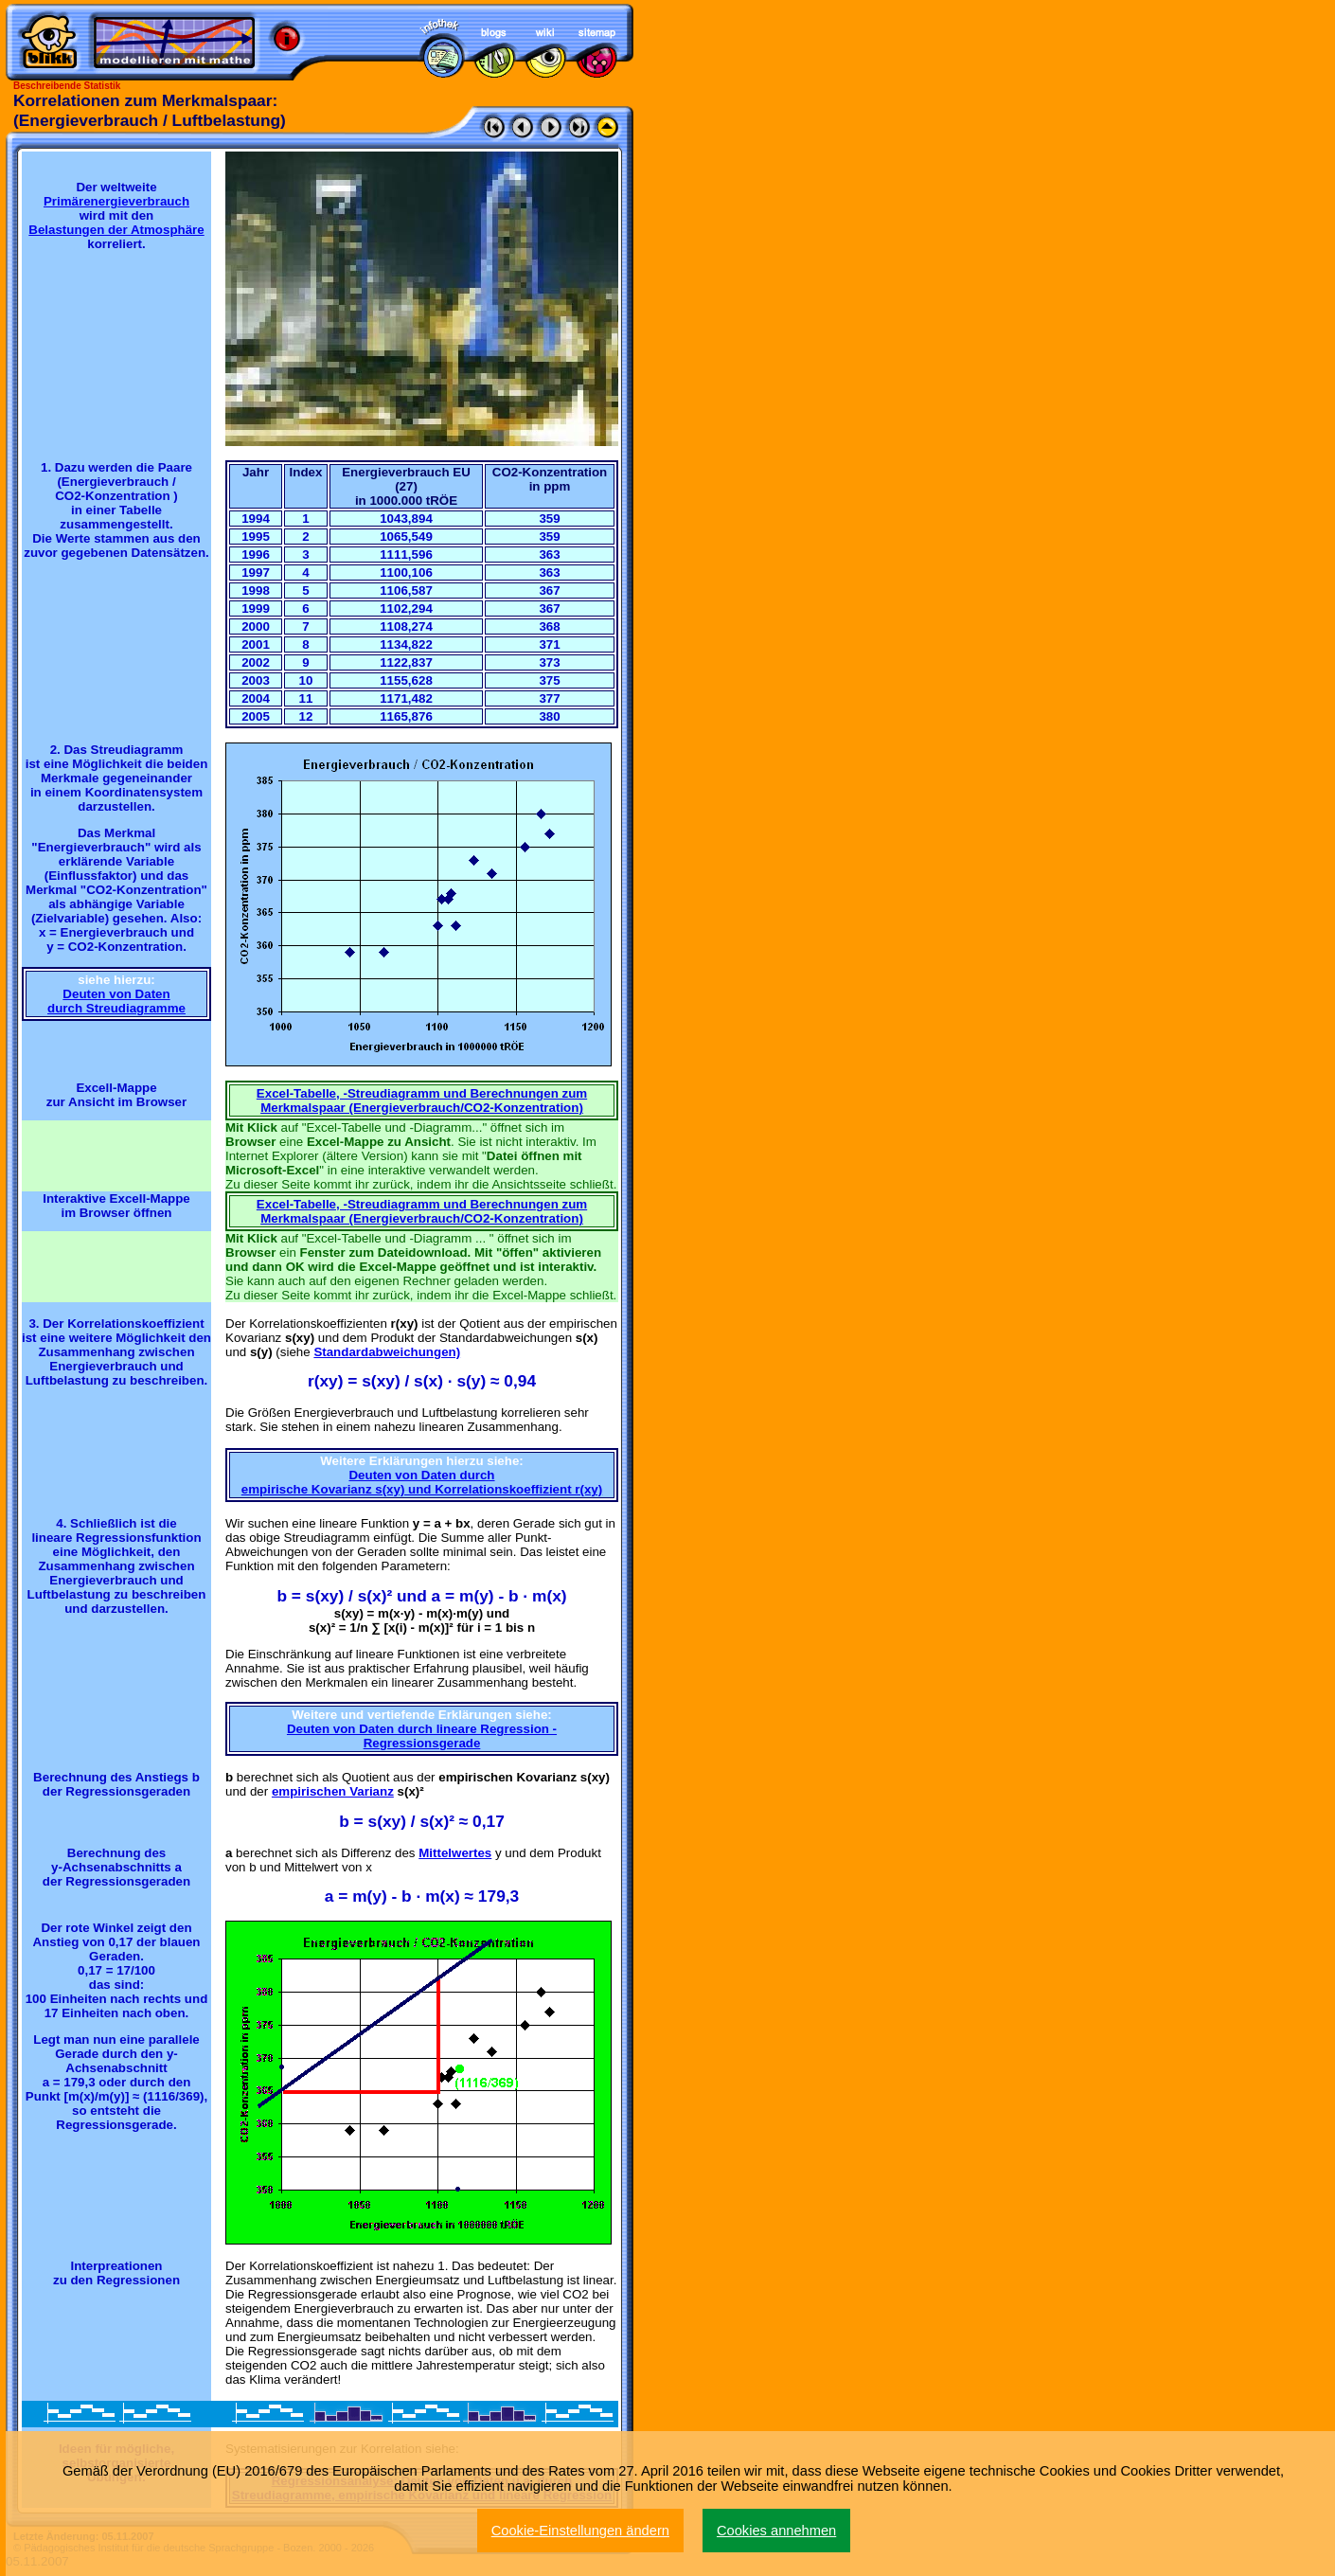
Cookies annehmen (776, 2530)
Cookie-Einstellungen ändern (580, 2530)
